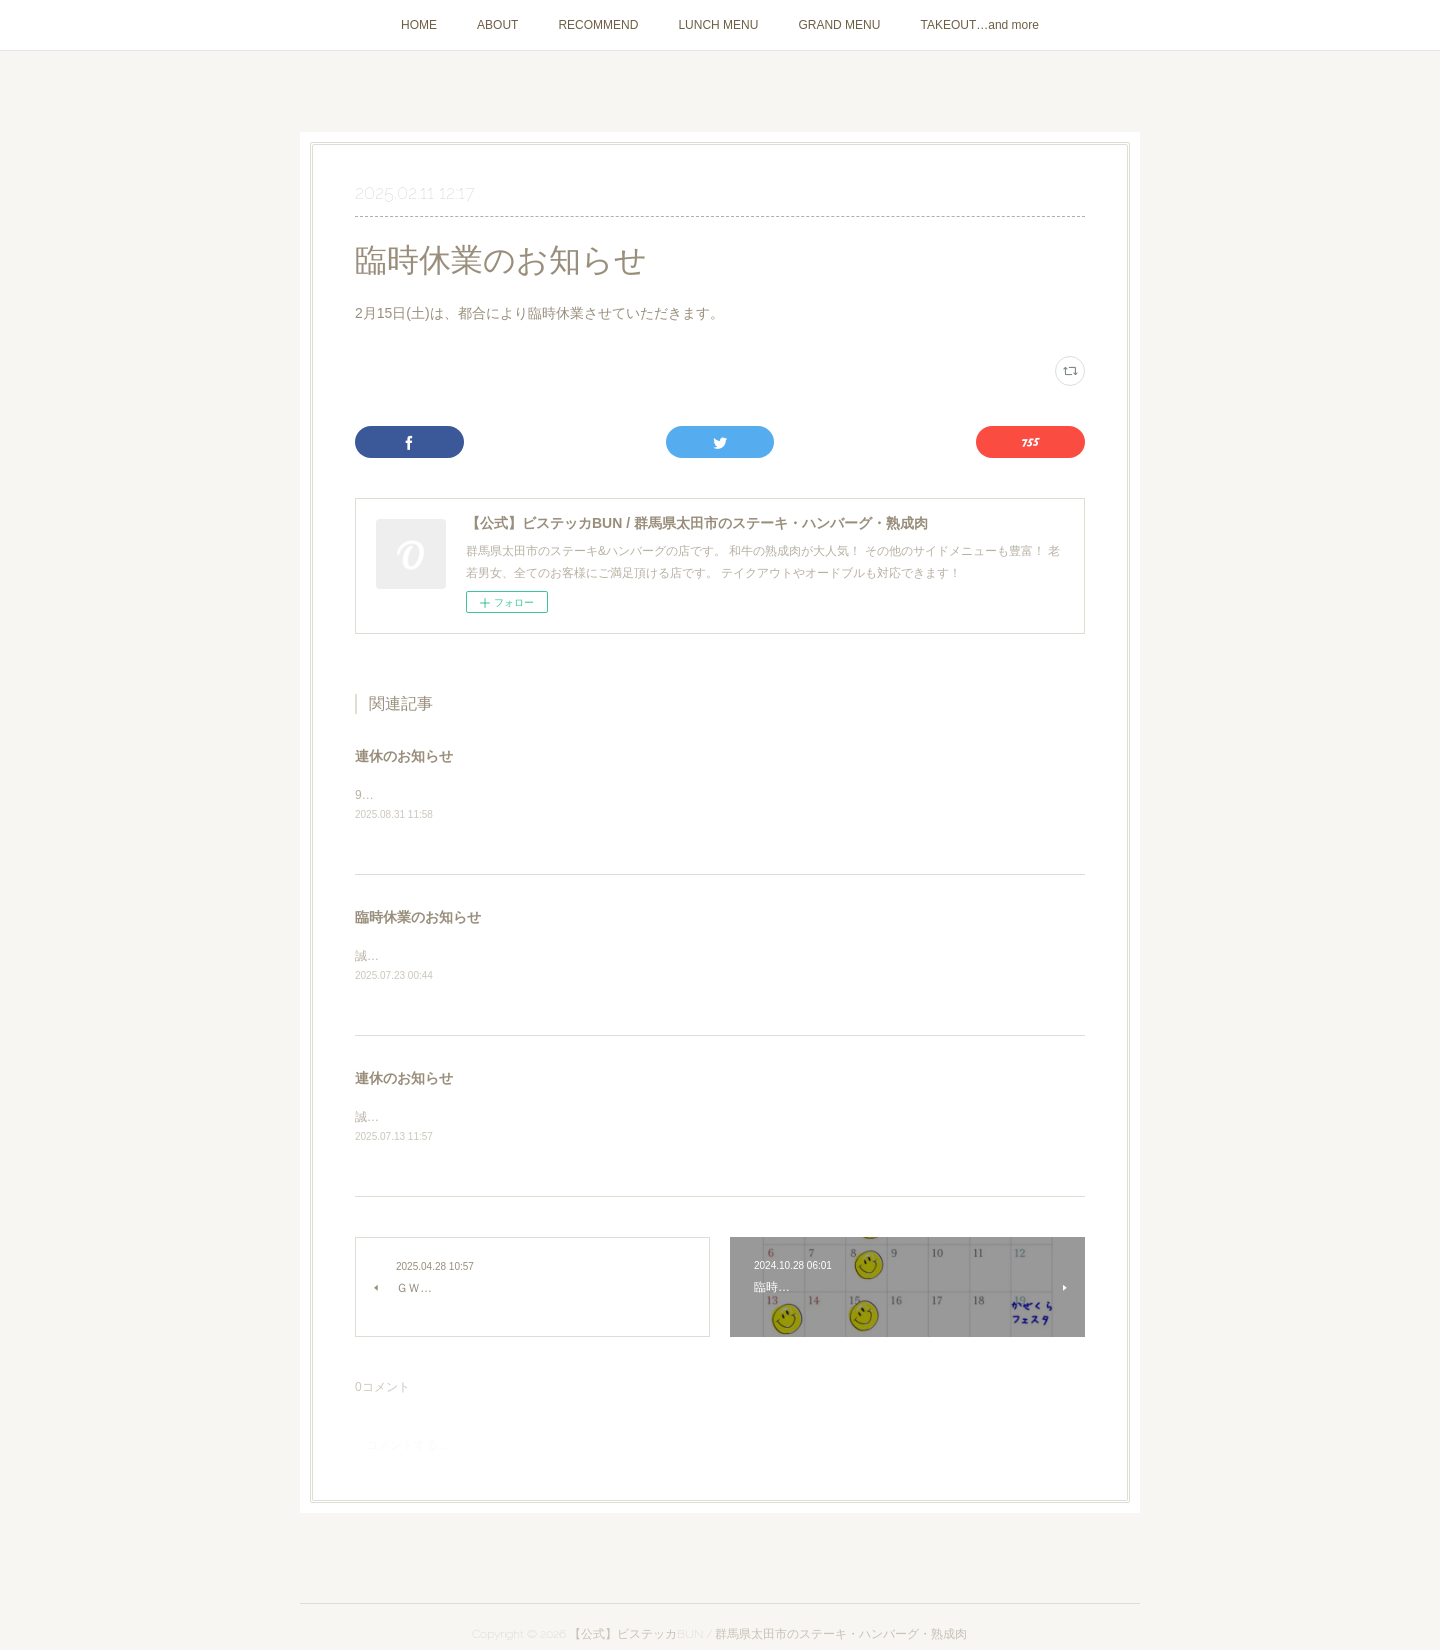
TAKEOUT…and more (979, 25)
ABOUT (497, 25)
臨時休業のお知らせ (418, 919)
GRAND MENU (839, 25)
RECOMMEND (598, 25)
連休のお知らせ (404, 756)
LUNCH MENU (718, 25)
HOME (419, 25)
